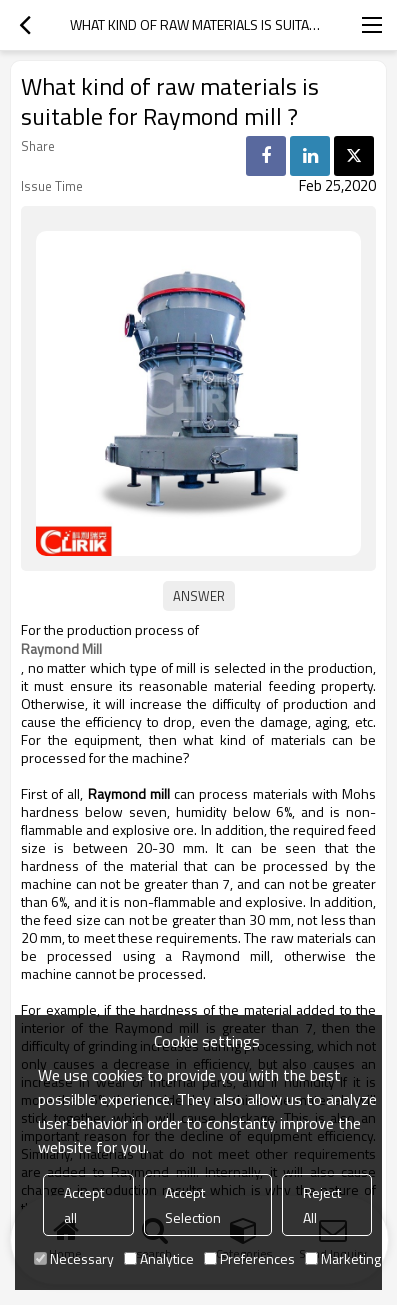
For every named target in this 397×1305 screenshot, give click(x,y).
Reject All (322, 1205)
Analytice (159, 1258)
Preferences (249, 1258)
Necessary (74, 1258)
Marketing (343, 1258)
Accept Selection (193, 1205)
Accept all (84, 1205)
